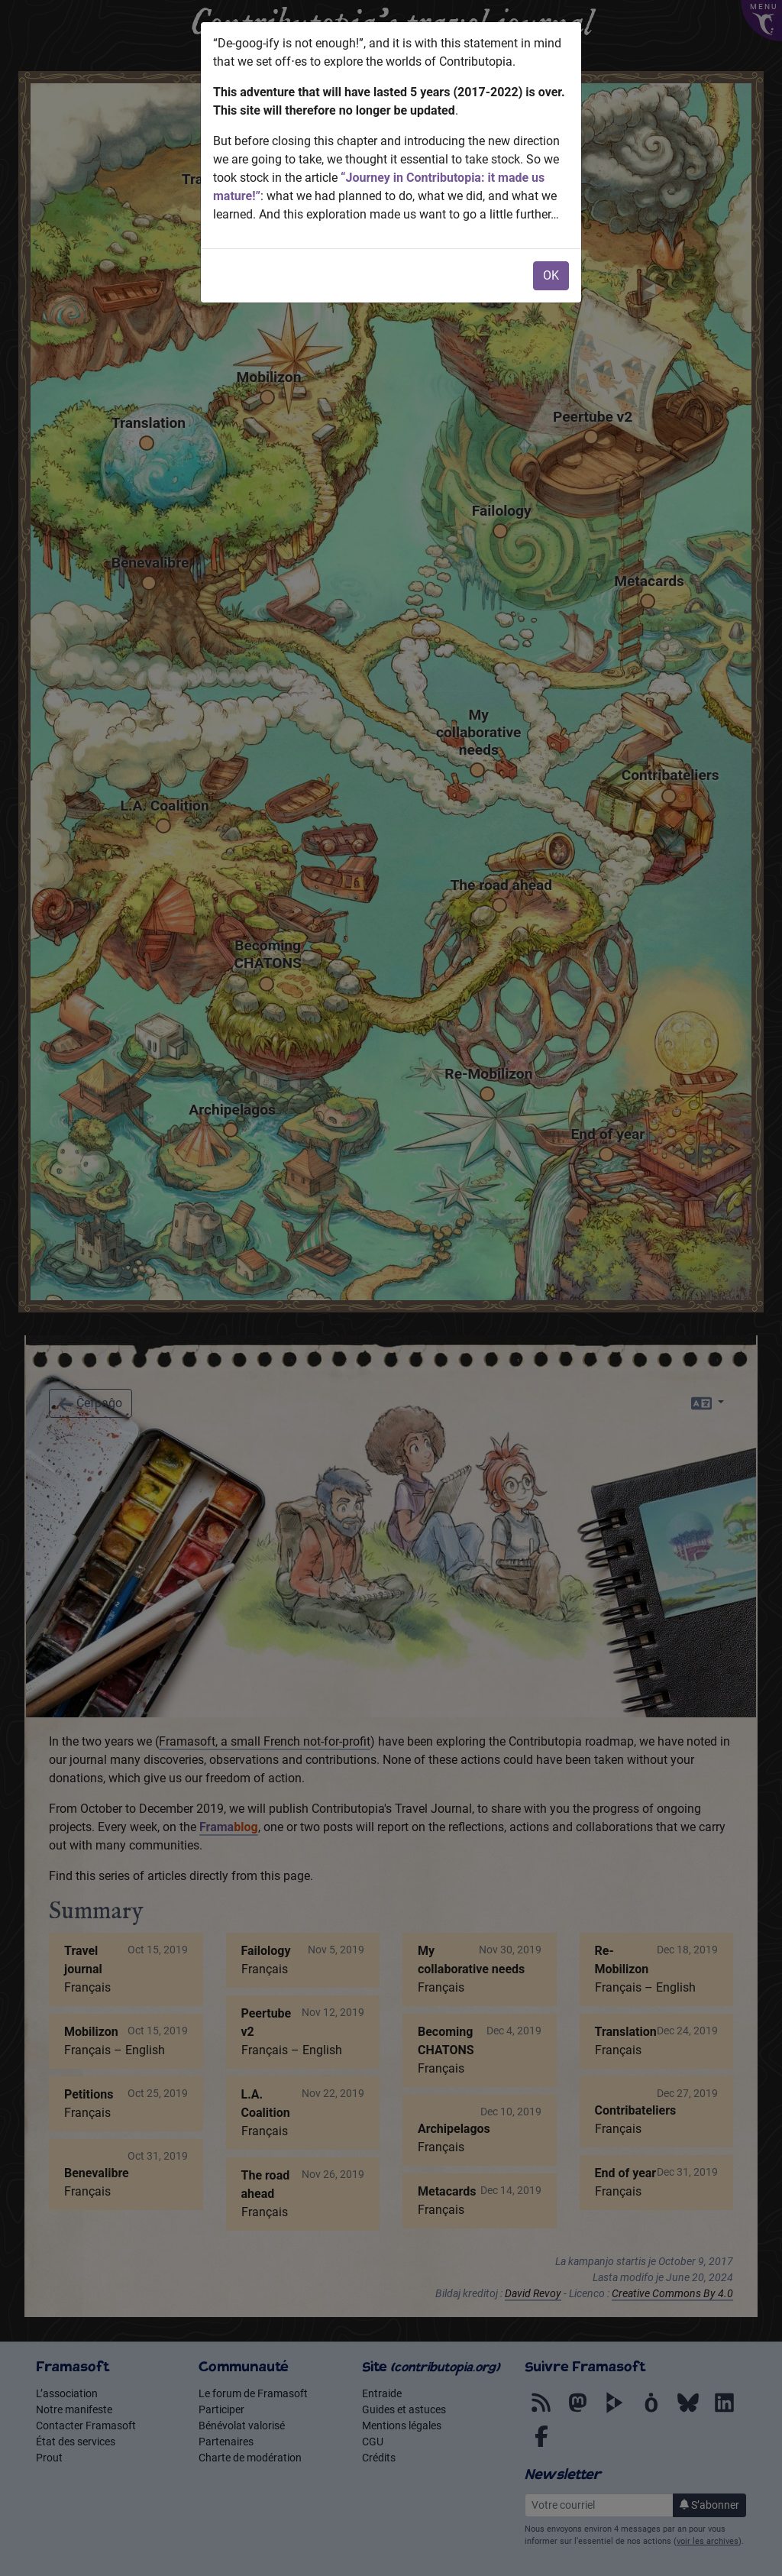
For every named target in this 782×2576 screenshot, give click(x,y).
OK (551, 275)
